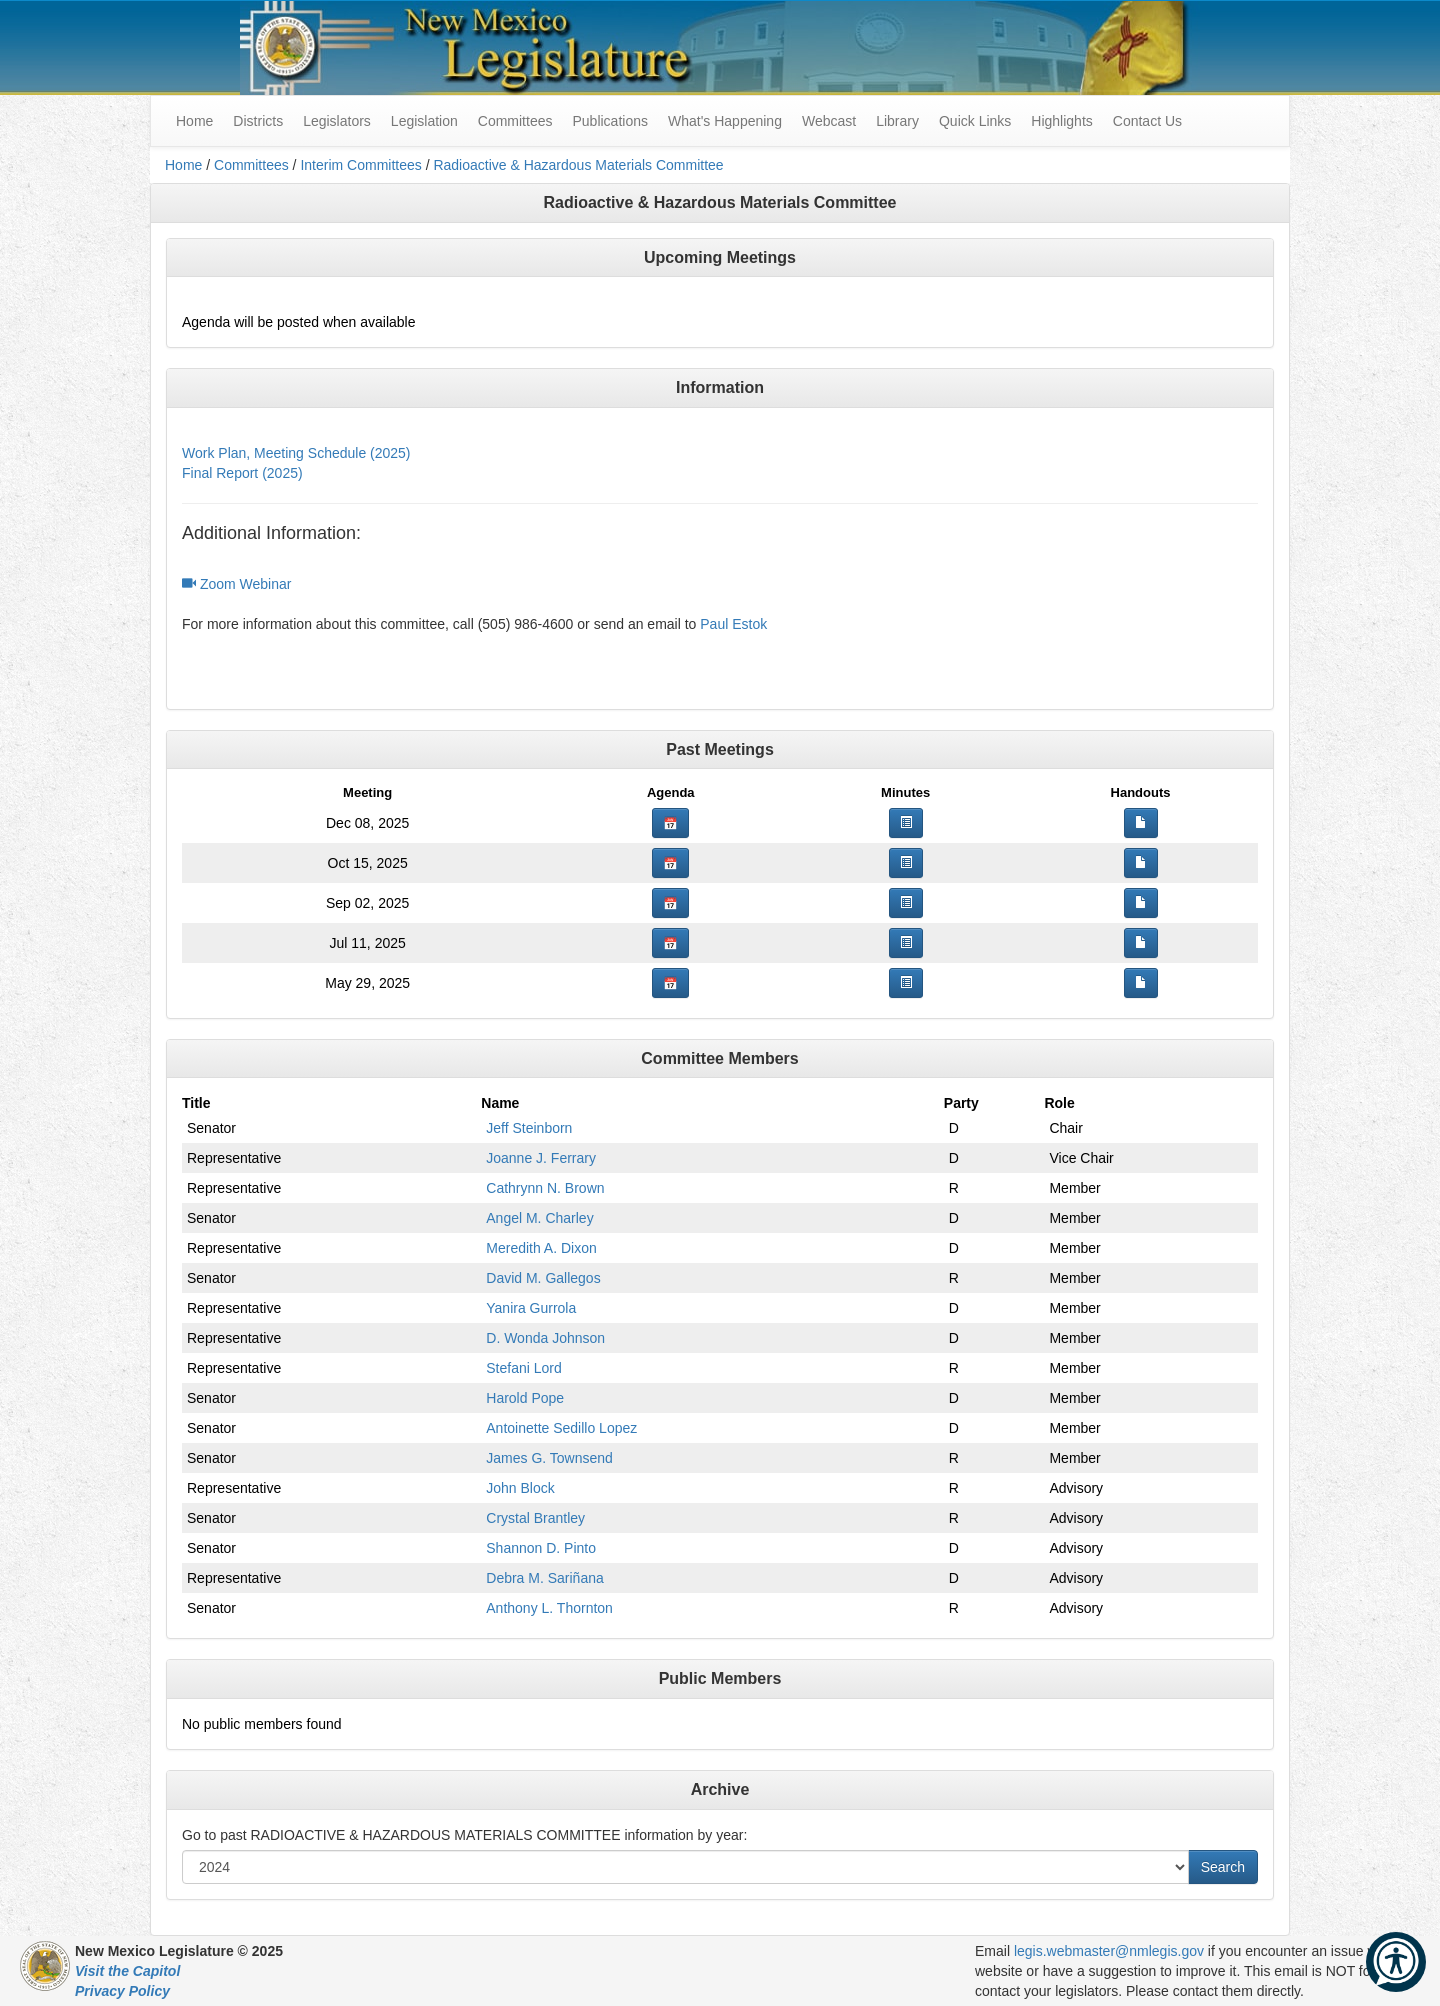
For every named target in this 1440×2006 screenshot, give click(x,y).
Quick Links (975, 121)
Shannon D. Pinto (541, 1548)
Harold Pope (525, 1398)
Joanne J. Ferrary (541, 1158)
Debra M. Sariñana (545, 1578)
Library (897, 121)
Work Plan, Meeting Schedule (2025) (296, 453)
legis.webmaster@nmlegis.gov (1109, 1951)
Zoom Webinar (236, 584)
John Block (520, 1488)
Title (196, 1103)
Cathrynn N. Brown (545, 1188)
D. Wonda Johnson (545, 1338)
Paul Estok (733, 624)
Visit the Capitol (127, 1971)
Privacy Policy (122, 1991)
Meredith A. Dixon (541, 1248)
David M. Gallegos (543, 1278)
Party (961, 1103)
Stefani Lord (524, 1368)
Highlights (1061, 121)
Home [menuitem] (194, 121)
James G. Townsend (549, 1458)
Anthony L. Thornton (549, 1608)
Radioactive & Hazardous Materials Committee (578, 165)
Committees (515, 121)
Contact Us (1147, 121)
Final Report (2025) (242, 473)
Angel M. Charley (539, 1218)
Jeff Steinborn (529, 1128)
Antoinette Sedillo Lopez (561, 1428)
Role (1059, 1103)
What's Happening (725, 121)
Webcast (829, 121)
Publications (610, 121)
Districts (258, 121)
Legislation (424, 121)
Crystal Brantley (535, 1518)
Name (500, 1103)
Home (183, 165)
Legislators (337, 121)
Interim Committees (360, 165)
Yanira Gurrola (531, 1308)
